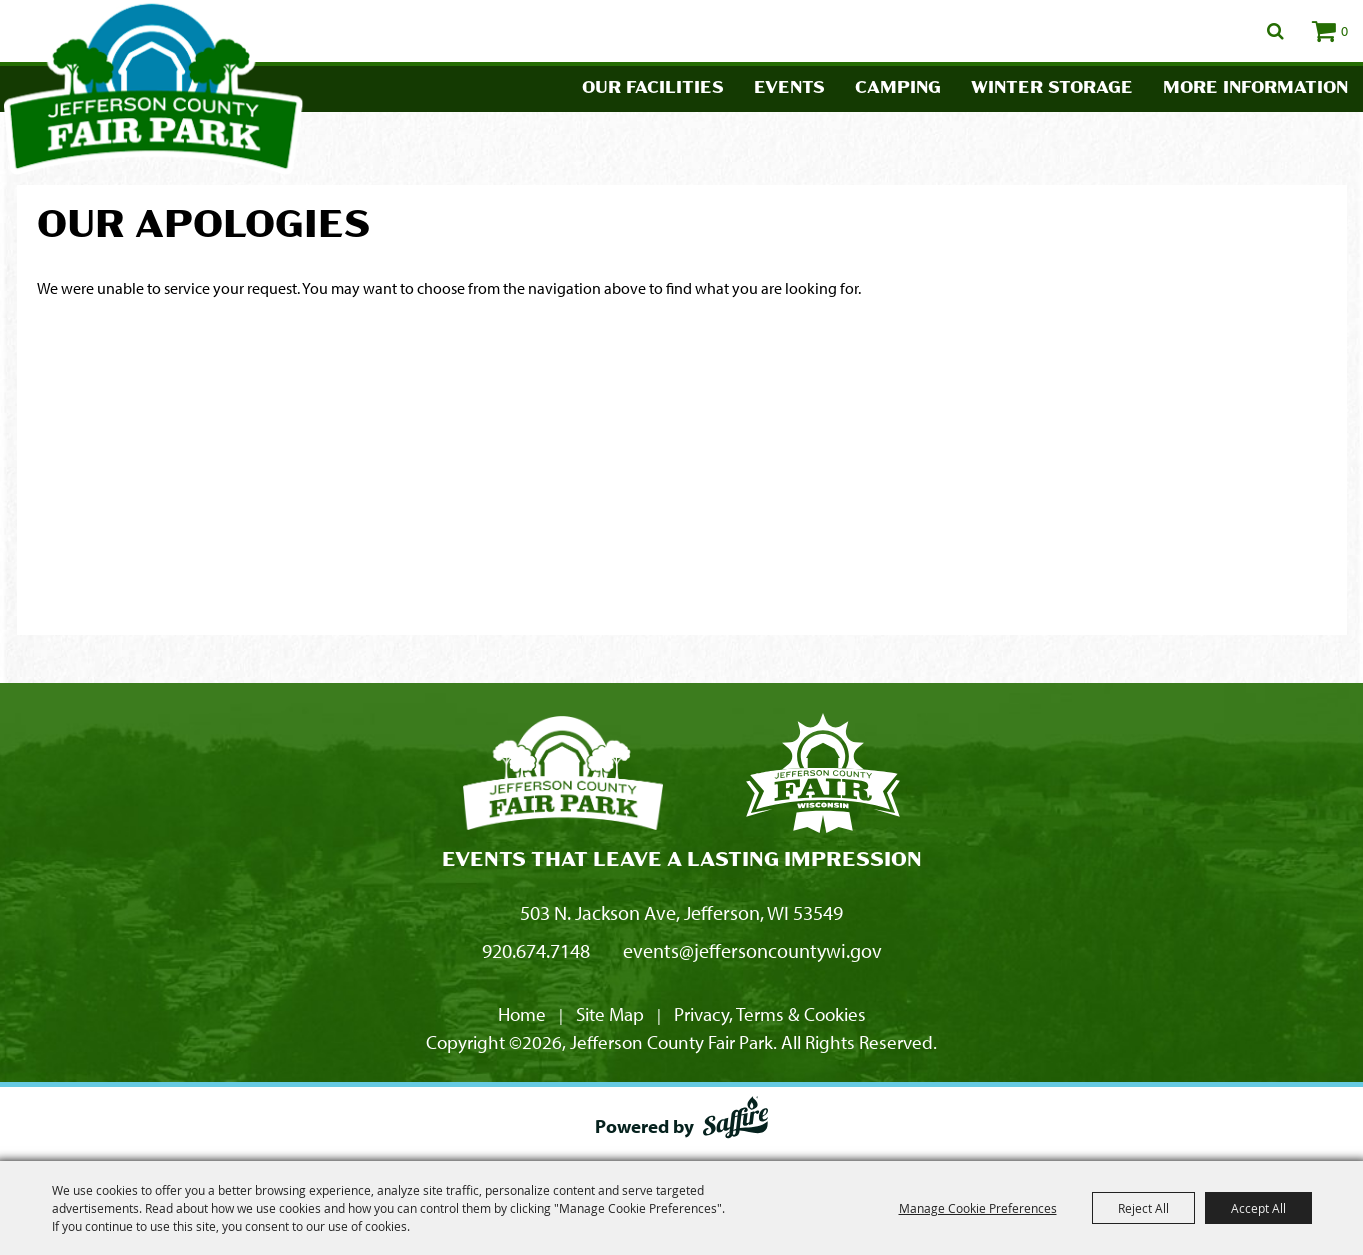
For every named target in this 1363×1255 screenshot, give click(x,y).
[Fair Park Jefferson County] (823, 776)
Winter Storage (1052, 88)
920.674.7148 (536, 950)
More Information (1255, 88)
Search (1275, 31)
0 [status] (1344, 31)
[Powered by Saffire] (735, 1121)
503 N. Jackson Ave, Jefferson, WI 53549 (681, 912)
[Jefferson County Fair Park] (563, 776)
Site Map (610, 1014)
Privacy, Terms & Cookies (770, 1014)
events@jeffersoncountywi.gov (752, 950)
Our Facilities (653, 88)
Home (522, 1014)
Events (789, 88)
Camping (898, 88)
